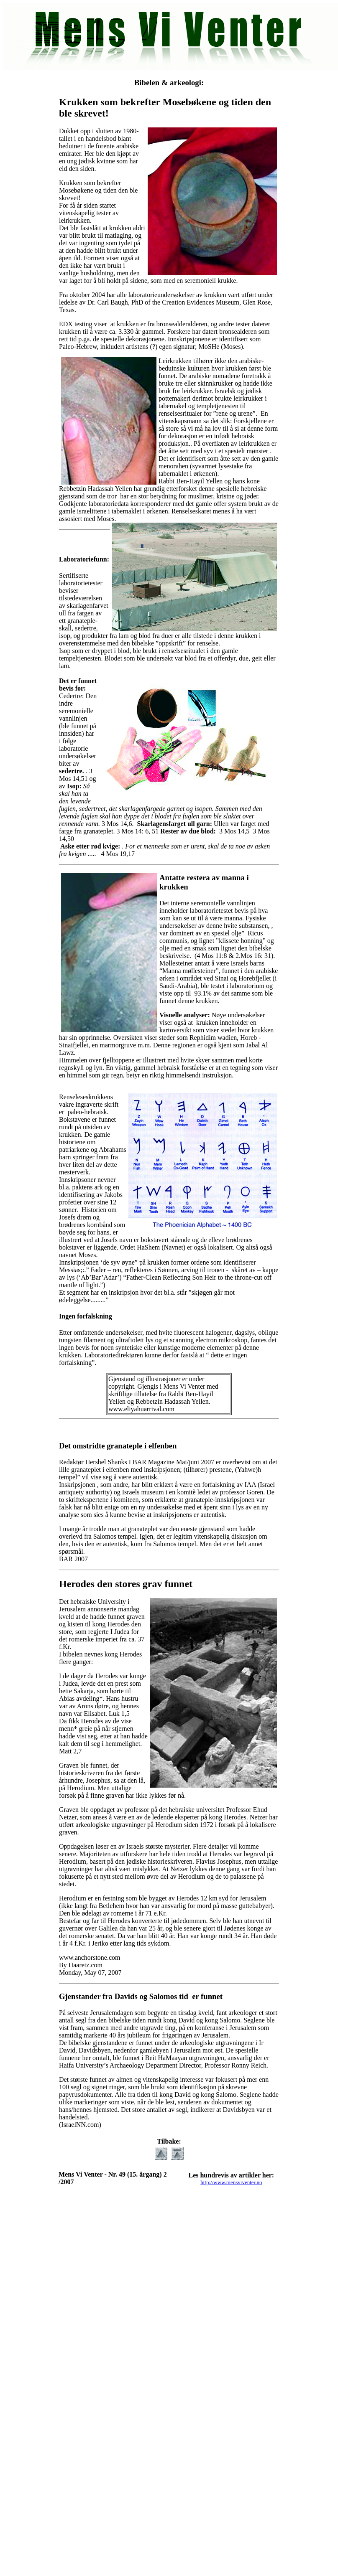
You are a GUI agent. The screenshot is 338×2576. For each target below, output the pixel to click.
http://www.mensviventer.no (231, 2182)
